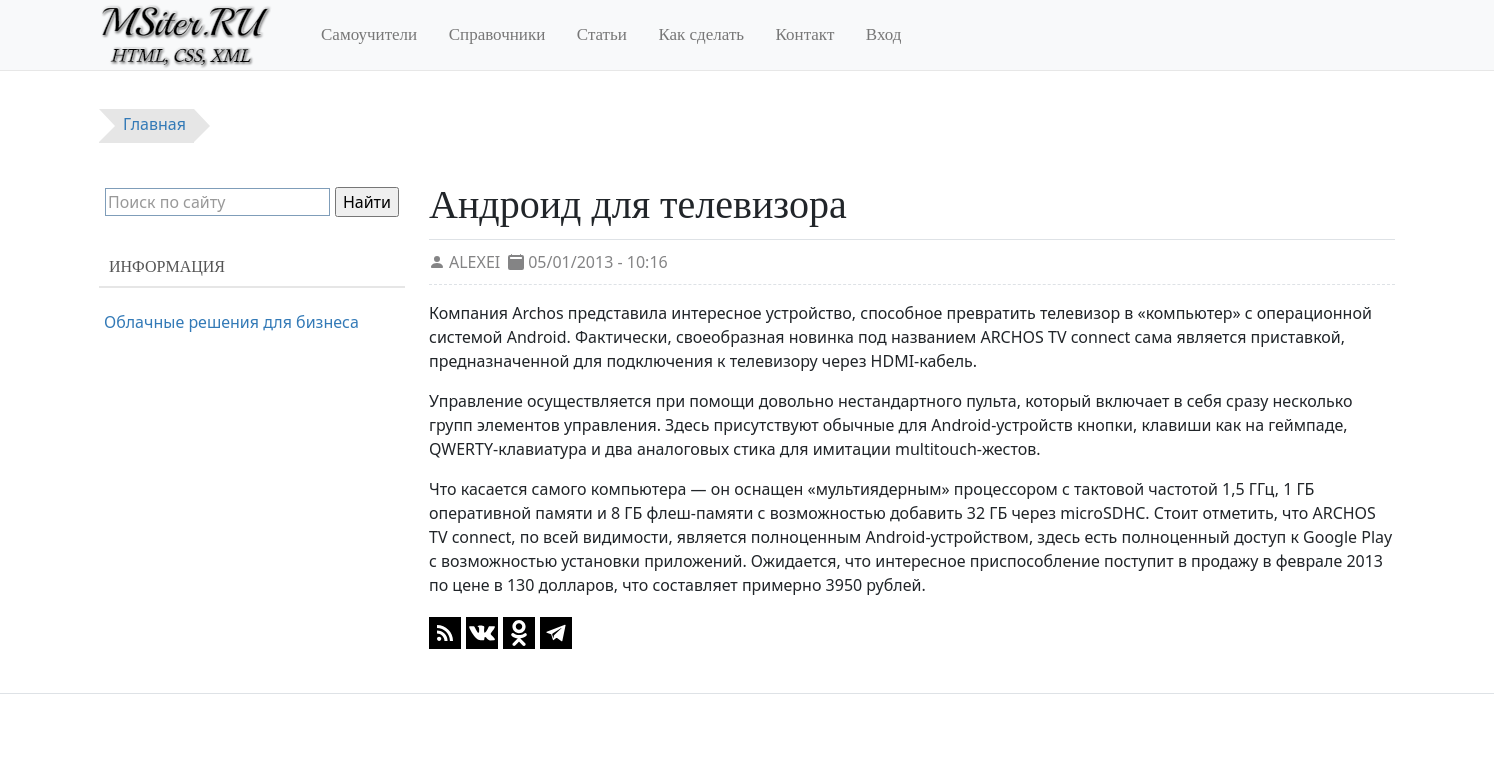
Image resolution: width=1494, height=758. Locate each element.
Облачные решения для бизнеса (231, 322)
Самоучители (369, 34)
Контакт (805, 34)
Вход (884, 34)
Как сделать (701, 34)
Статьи (602, 34)
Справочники (497, 34)
